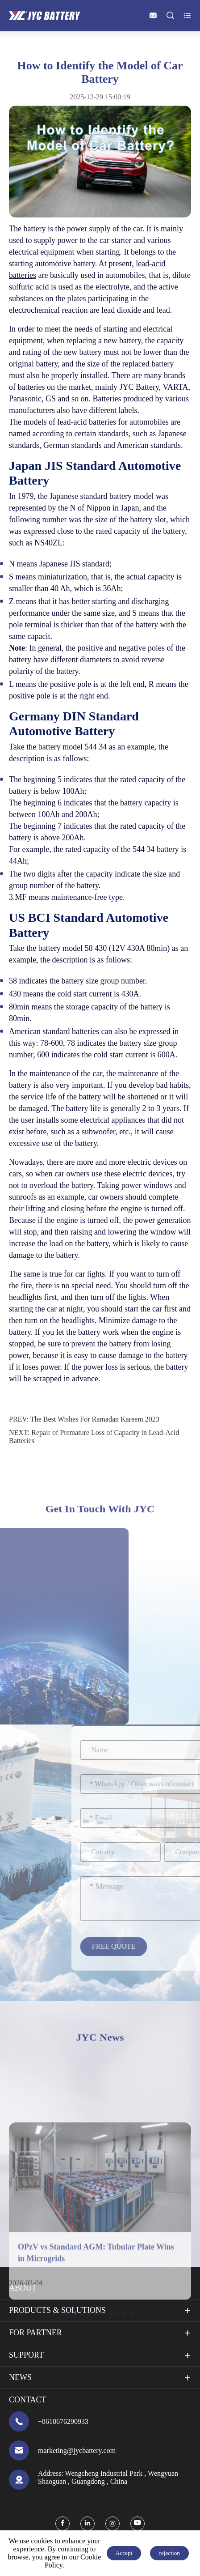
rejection (169, 2553)
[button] (68, 2404)
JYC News (100, 2037)
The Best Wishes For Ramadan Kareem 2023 (94, 1419)
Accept (124, 2553)
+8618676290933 (63, 2421)
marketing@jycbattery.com (77, 2450)
